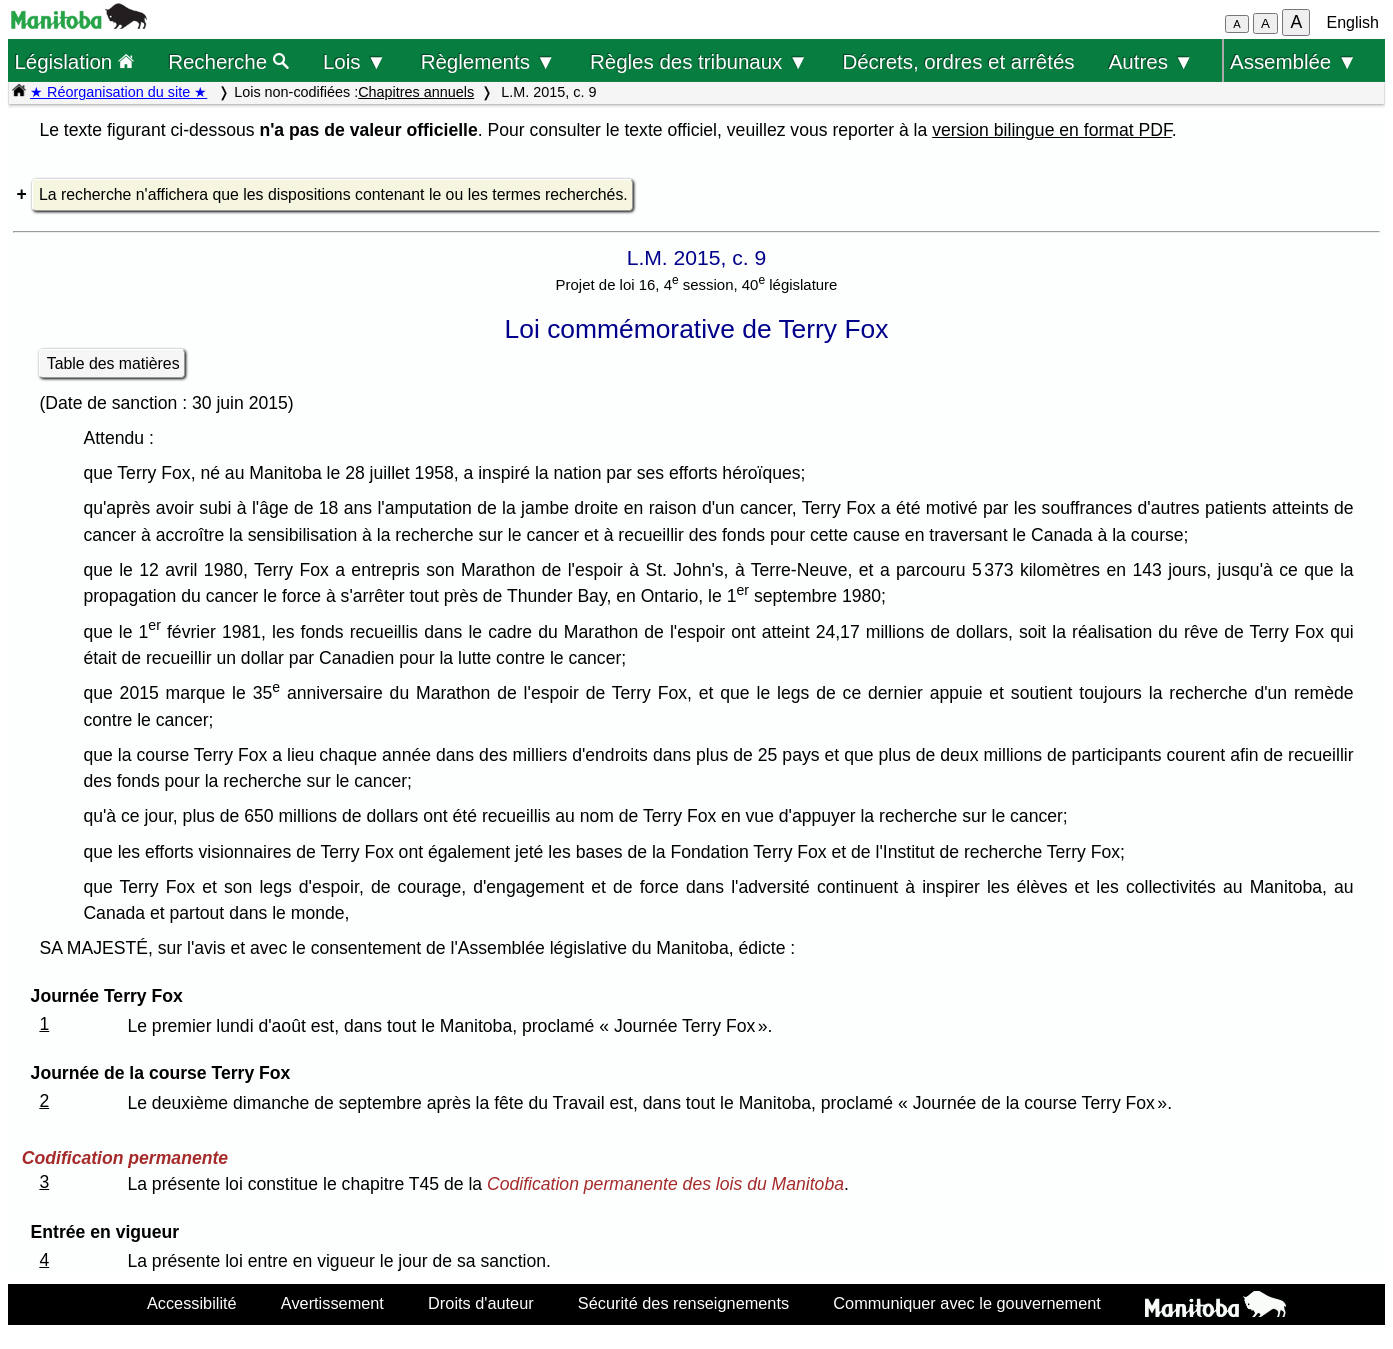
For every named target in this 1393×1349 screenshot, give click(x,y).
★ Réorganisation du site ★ (118, 92)
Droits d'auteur (481, 1303)
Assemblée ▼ (1293, 61)
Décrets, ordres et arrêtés (958, 61)
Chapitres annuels (416, 92)
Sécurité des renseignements (683, 1303)
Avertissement (332, 1303)
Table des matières (113, 363)
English (1353, 22)
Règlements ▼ (488, 61)
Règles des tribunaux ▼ (699, 61)
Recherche (228, 61)
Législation (74, 61)
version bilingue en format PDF (1052, 130)
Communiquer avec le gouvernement (966, 1303)
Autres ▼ (1151, 61)
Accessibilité (192, 1303)
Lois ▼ (355, 61)
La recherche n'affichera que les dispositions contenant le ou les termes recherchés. (333, 194)
